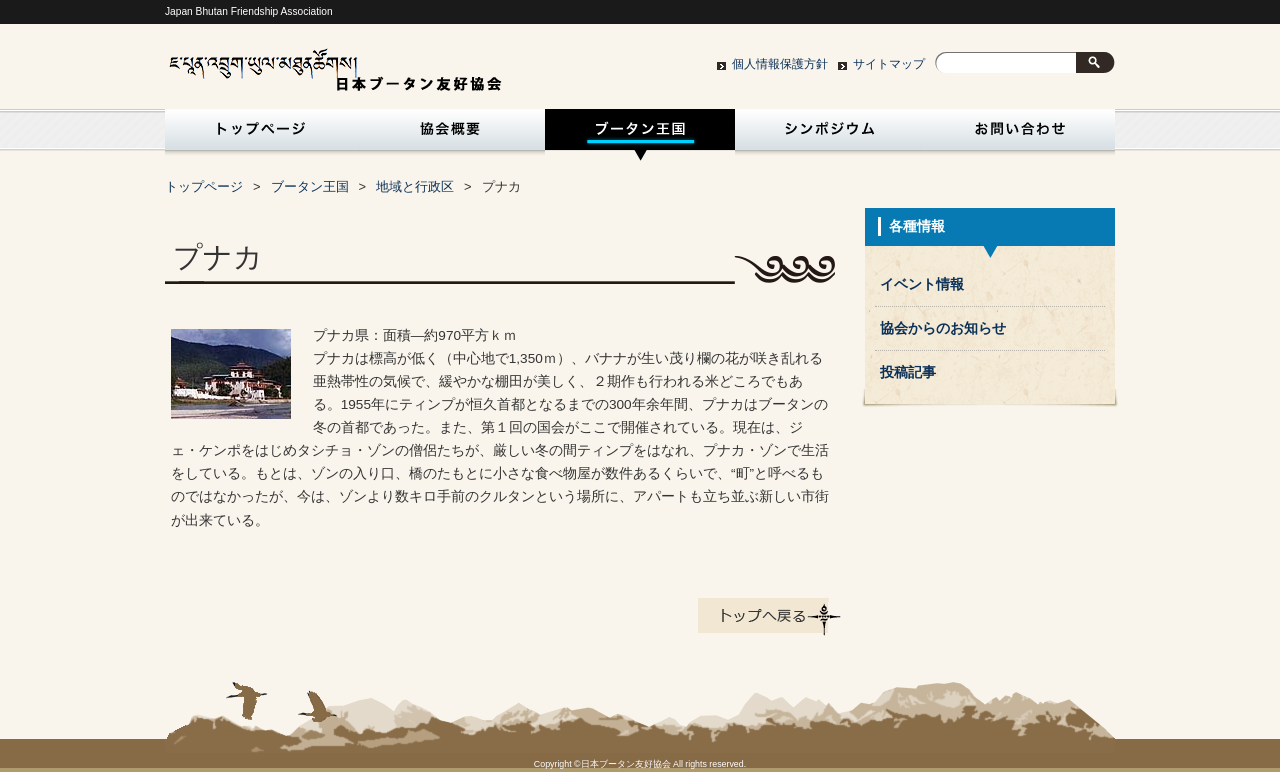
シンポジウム (830, 135)
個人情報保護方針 (780, 64)
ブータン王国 (640, 135)
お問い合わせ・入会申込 (1020, 135)
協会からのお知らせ (943, 328)
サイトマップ (889, 64)
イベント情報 (922, 284)
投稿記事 (908, 372)
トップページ (256, 135)
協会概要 (450, 135)
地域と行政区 (415, 186)
